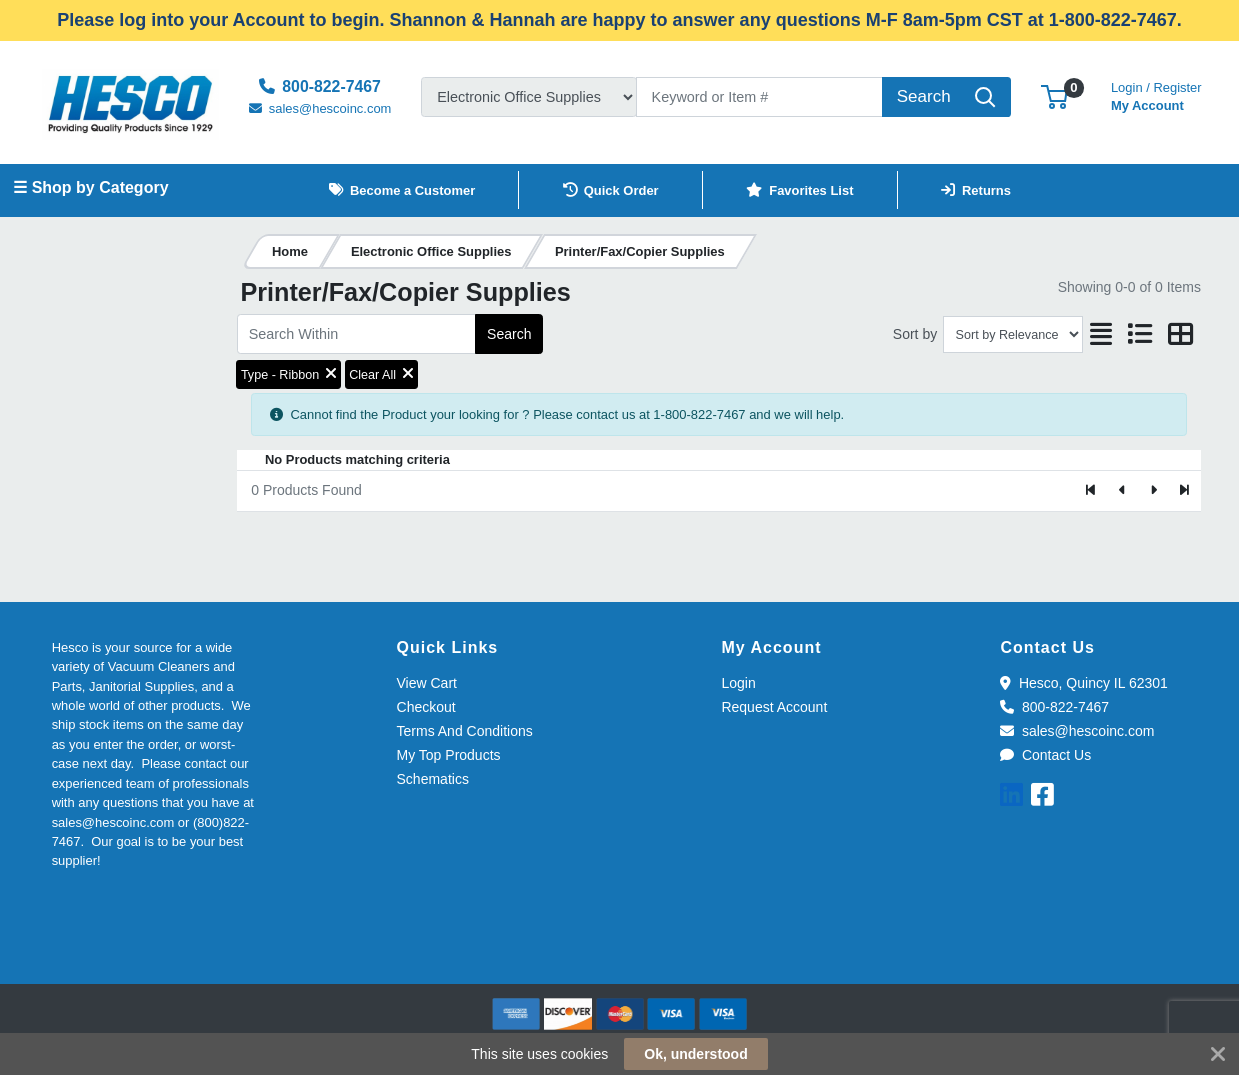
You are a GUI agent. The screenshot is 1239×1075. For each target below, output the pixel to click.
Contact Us (1045, 755)
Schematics (433, 779)
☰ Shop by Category (90, 187)
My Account (1156, 94)
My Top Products (449, 755)
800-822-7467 (1054, 707)
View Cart (427, 683)
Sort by (915, 334)
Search (509, 334)
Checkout (426, 707)
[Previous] (1122, 491)
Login (738, 683)
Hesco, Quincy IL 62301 (1083, 683)
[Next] (1153, 491)
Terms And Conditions (465, 731)
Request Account (774, 707)
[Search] (759, 97)
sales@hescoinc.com (1077, 731)
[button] (1054, 96)
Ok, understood (695, 1054)
